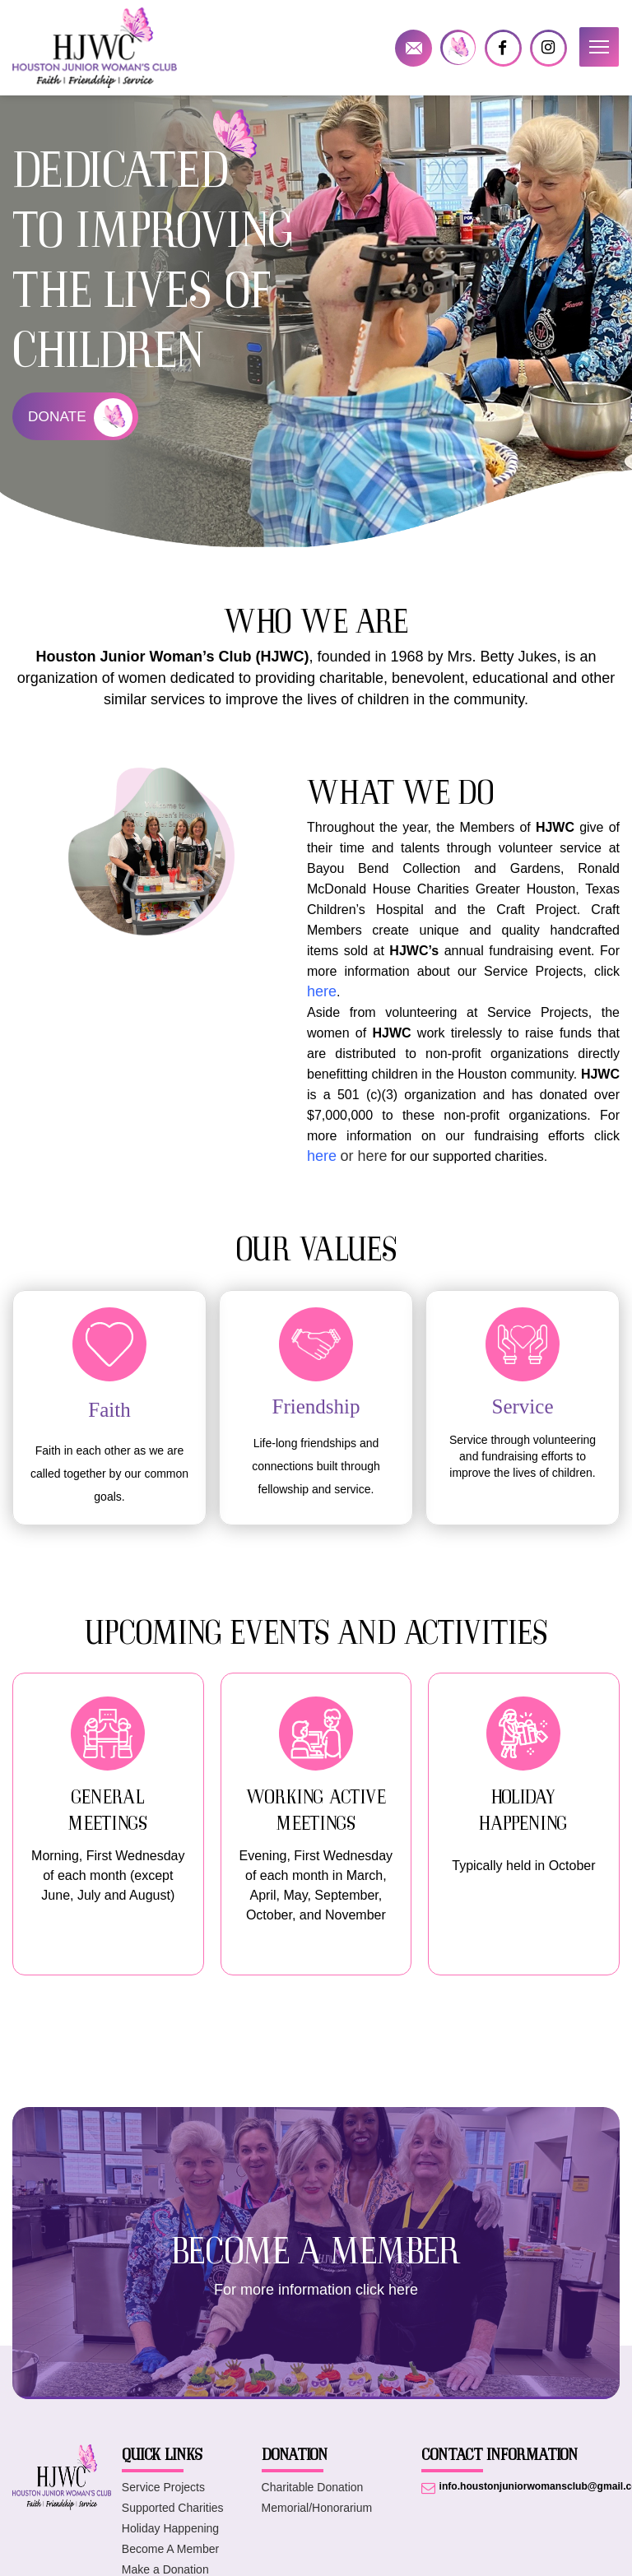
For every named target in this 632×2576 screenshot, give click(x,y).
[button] (599, 46)
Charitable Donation (313, 2499)
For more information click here (316, 2302)
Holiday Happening (170, 2540)
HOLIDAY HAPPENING (523, 1809)
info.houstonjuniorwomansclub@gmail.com (413, 48)
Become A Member (170, 2561)
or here (363, 1156)
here (322, 1156)
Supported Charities (173, 2520)
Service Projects (163, 2499)
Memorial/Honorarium (317, 2520)
